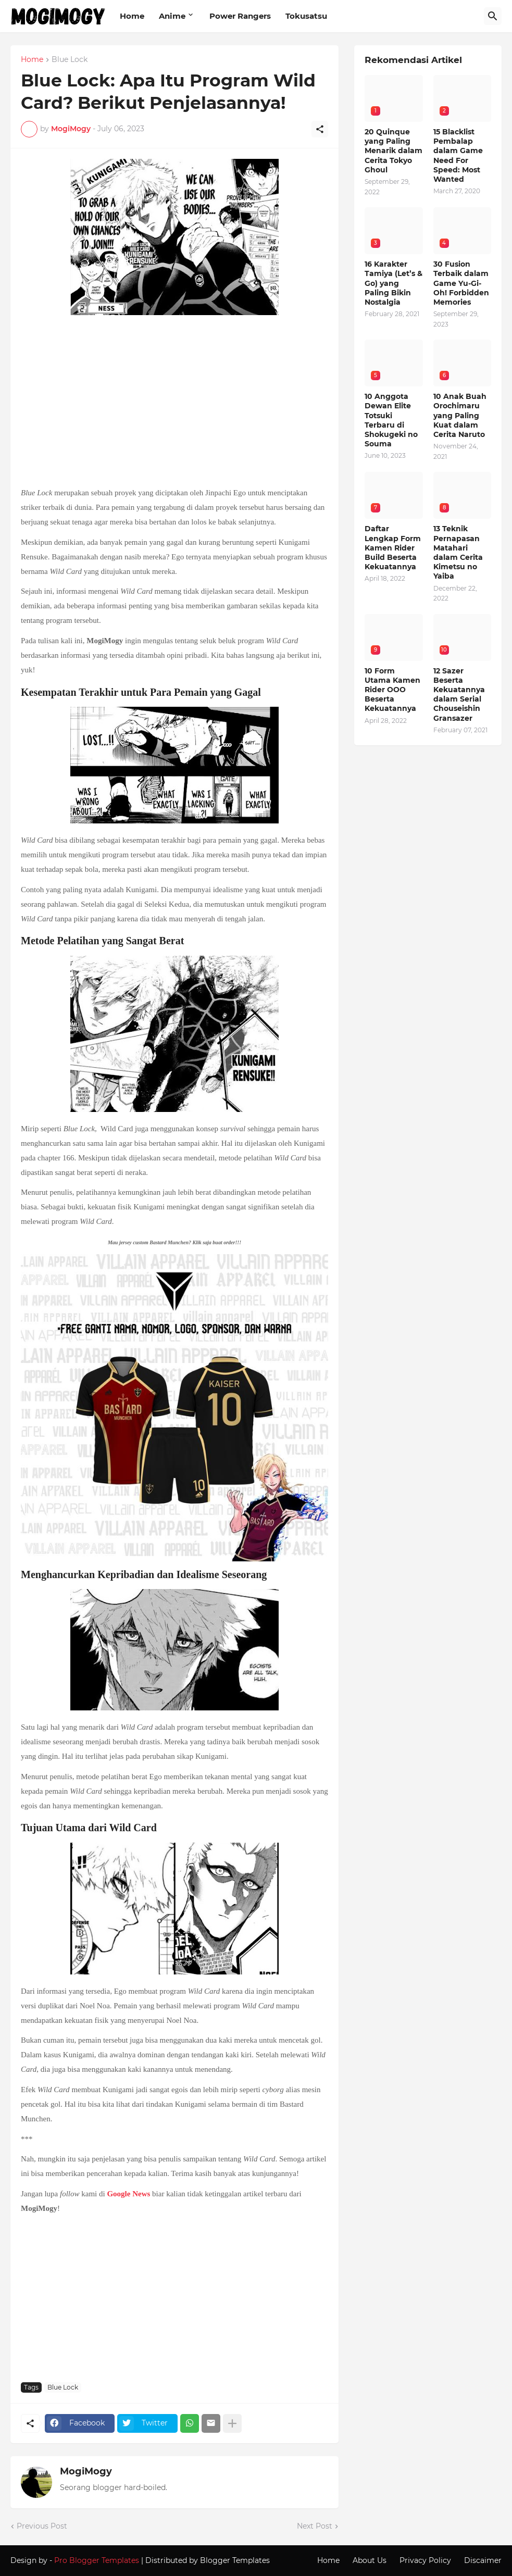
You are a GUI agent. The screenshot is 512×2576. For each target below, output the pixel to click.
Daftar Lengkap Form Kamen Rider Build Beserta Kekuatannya (393, 547)
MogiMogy (86, 2471)
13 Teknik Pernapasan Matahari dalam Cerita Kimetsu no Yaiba (458, 552)
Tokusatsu (306, 16)
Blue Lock (70, 60)
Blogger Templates (235, 2560)
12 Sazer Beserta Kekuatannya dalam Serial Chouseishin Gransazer (459, 694)
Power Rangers (240, 16)
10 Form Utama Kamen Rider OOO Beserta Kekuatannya (392, 690)
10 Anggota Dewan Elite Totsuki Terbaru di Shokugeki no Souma (391, 420)
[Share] (319, 129)
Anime (172, 16)
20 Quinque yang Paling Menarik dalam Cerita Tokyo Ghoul (393, 150)
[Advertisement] (174, 402)
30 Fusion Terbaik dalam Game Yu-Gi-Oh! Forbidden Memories (461, 283)
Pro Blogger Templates (96, 2560)
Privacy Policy (425, 2560)
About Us (369, 2560)
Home (132, 16)
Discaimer (483, 2560)
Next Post (314, 2526)
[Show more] (232, 2423)
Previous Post (42, 2526)
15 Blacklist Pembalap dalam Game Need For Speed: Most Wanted (458, 155)
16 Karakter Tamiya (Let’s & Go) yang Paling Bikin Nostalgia (393, 283)
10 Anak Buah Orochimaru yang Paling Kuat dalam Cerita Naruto (459, 415)
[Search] (493, 16)
